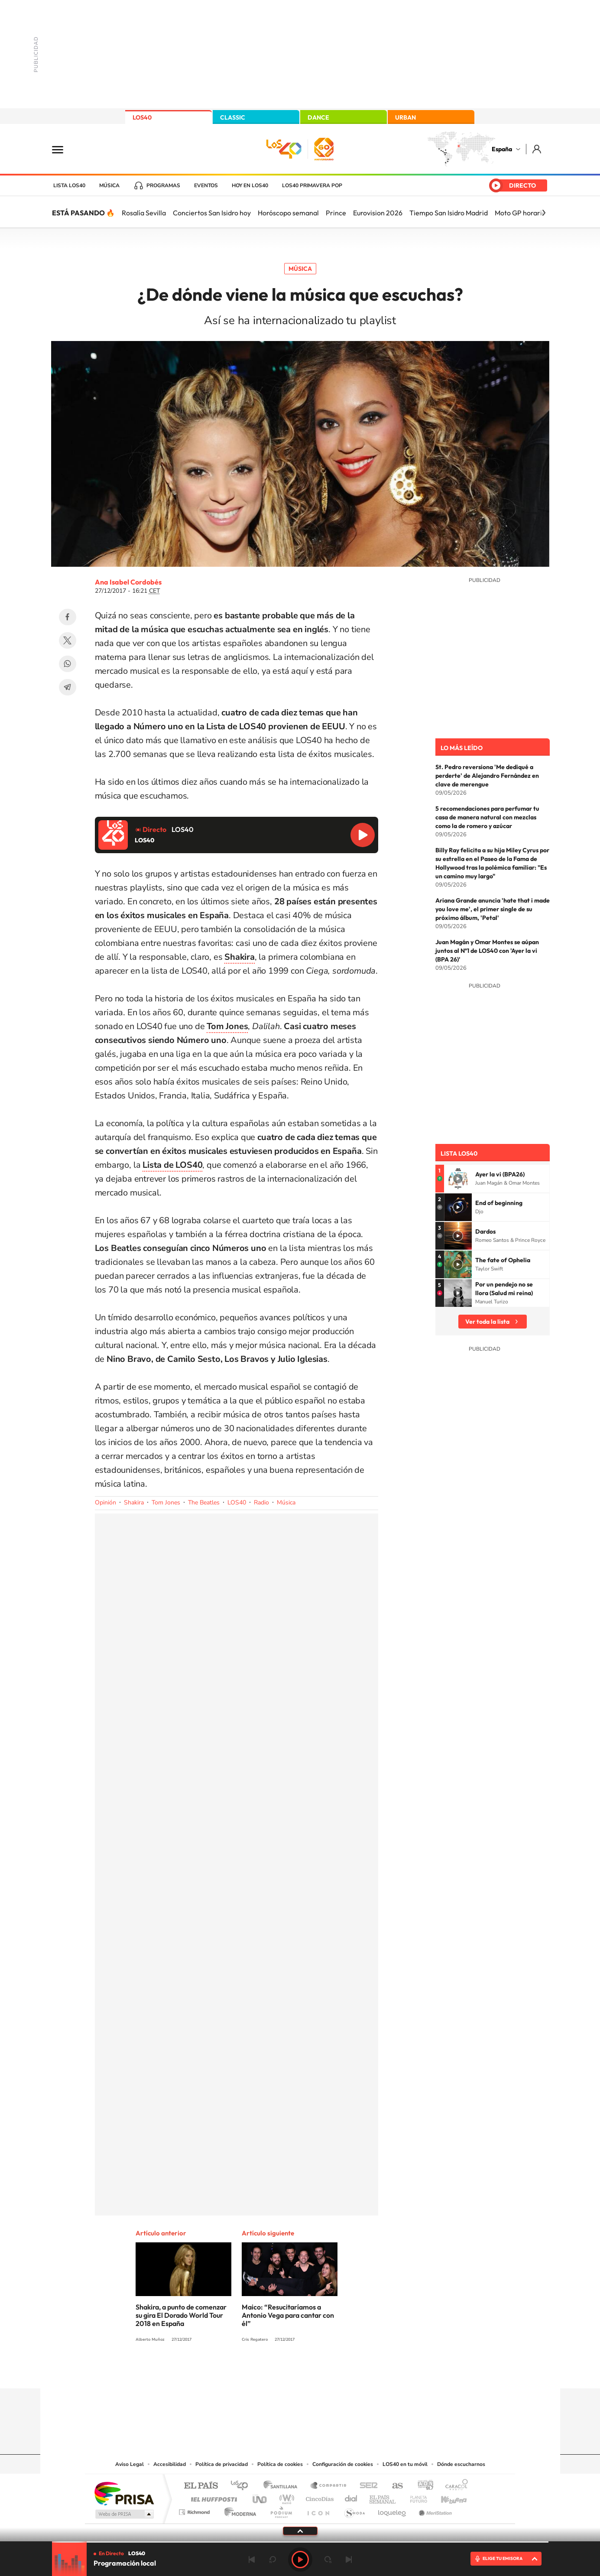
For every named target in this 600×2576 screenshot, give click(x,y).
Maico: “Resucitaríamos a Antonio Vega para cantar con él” (288, 2315)
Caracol (454, 2486)
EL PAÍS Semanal (383, 2497)
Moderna (238, 2510)
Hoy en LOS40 (250, 185)
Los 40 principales (242, 2486)
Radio (261, 1502)
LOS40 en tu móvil (405, 2464)
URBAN (405, 117)
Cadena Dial (351, 2497)
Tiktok (265, 2371)
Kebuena (446, 2497)
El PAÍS (201, 2486)
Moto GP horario (520, 212)
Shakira (134, 1502)
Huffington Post (212, 2497)
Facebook (67, 617)
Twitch (335, 2371)
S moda (354, 2510)
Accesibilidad (169, 2464)
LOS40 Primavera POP (312, 185)
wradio (285, 2497)
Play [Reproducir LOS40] (300, 2559)
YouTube (283, 2371)
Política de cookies (280, 2464)
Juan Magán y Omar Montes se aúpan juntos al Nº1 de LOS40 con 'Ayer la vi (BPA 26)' (487, 950)
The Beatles (204, 1502)
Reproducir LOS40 (362, 835)
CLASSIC (232, 117)
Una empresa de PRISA (124, 2493)
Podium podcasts (280, 2510)
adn (422, 2486)
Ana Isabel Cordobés (128, 582)
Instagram (248, 2371)
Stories (352, 2371)
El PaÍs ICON (318, 2510)
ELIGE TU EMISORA (502, 2558)
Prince (336, 212)
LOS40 (142, 117)
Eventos (206, 185)
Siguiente (349, 2559)
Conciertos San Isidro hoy (212, 212)
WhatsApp (67, 664)
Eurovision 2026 (377, 212)
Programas (163, 185)
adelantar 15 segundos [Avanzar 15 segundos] (328, 2559)
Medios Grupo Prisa (124, 2514)
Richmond (195, 2510)
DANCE (318, 117)
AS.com (393, 2486)
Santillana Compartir (328, 2486)
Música (109, 185)
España (502, 149)
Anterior (251, 2559)
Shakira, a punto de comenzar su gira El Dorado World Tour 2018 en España (181, 2315)
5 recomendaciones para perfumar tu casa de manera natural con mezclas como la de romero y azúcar (487, 817)
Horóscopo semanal (288, 212)
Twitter (67, 640)
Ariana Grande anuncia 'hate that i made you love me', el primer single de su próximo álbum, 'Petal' (492, 909)
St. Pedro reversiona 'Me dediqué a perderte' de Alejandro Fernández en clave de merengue (487, 775)
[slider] (300, 2542)
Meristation (434, 2510)
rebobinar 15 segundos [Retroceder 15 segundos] (272, 2559)
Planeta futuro (415, 2497)
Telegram (67, 687)
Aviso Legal (129, 2464)
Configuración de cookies (342, 2464)
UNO (260, 2497)
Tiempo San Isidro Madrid (448, 212)
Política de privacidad (221, 2464)
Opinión (105, 1502)
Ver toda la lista (487, 1321)
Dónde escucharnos (461, 2464)
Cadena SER (366, 2486)
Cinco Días (318, 2497)
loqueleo (392, 2510)
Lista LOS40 (69, 185)
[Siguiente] (543, 212)
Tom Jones (166, 1502)
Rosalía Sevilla (144, 212)
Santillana (283, 2486)
